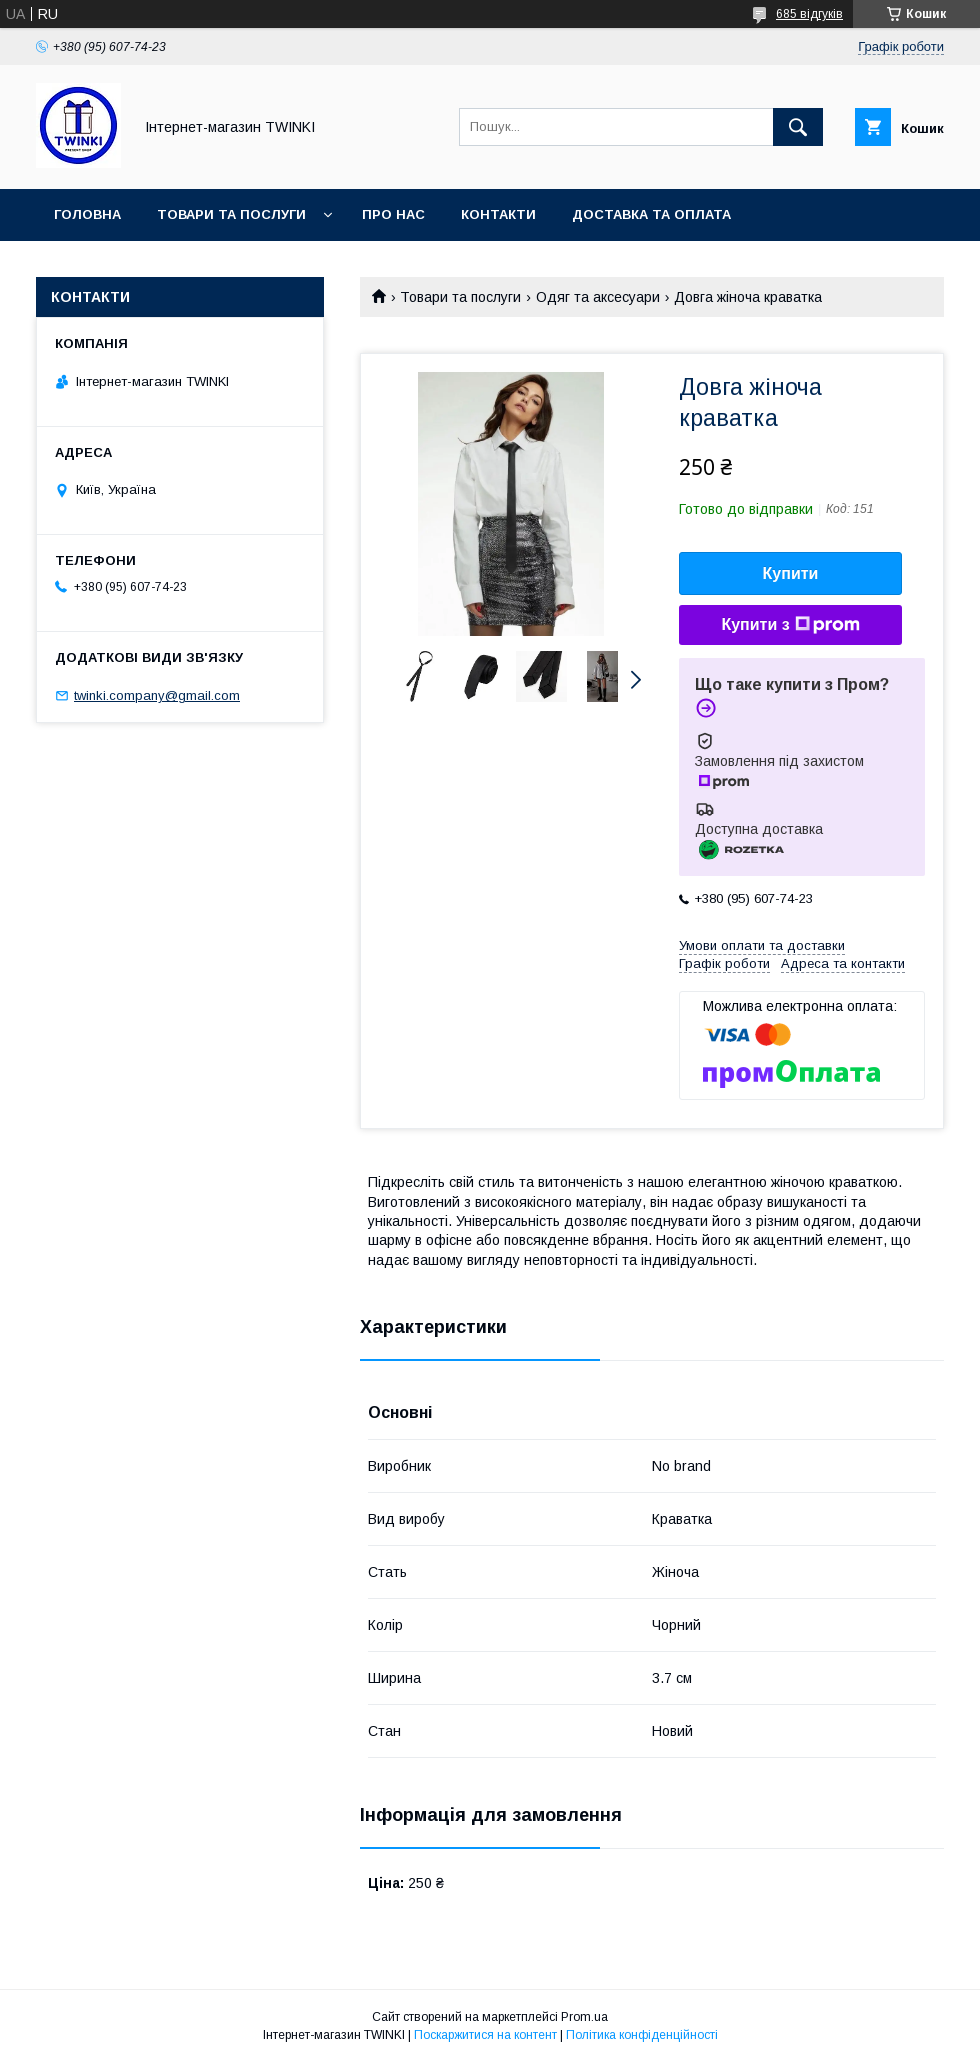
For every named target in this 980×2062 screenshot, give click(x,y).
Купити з (790, 625)
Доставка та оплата (651, 214)
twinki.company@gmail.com (157, 695)
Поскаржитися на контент (485, 2035)
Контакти (498, 214)
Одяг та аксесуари (598, 297)
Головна (87, 214)
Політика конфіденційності (642, 2035)
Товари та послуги (231, 214)
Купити (791, 573)
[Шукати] (798, 127)
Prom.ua (584, 2017)
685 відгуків (809, 14)
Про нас (393, 214)
